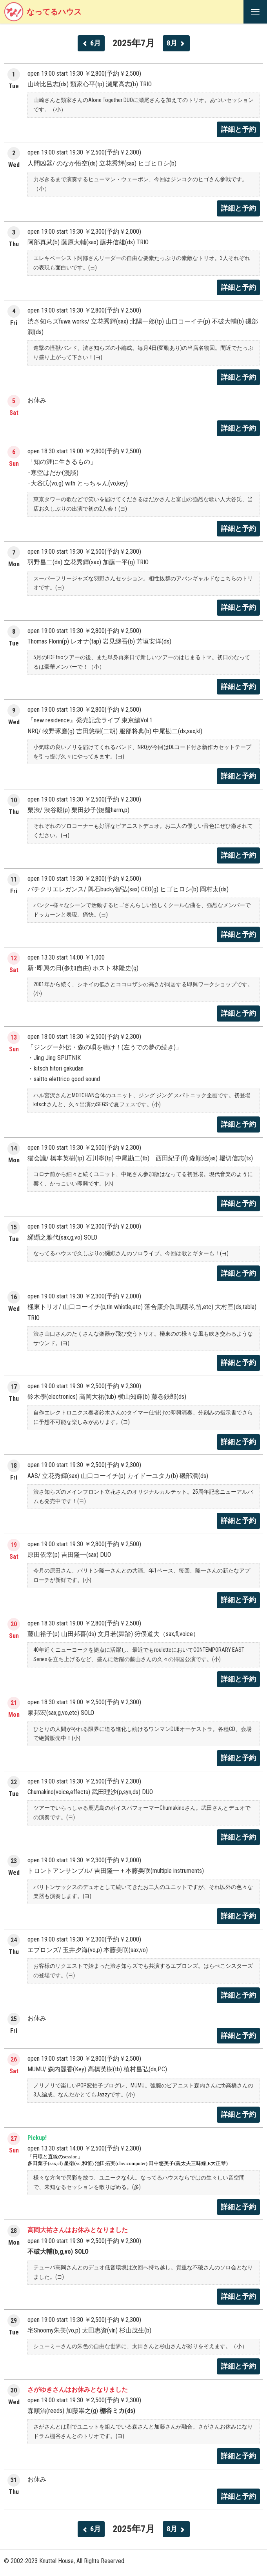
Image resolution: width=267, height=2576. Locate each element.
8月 (176, 43)
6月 (91, 43)
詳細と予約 (238, 129)
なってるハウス (43, 12)
